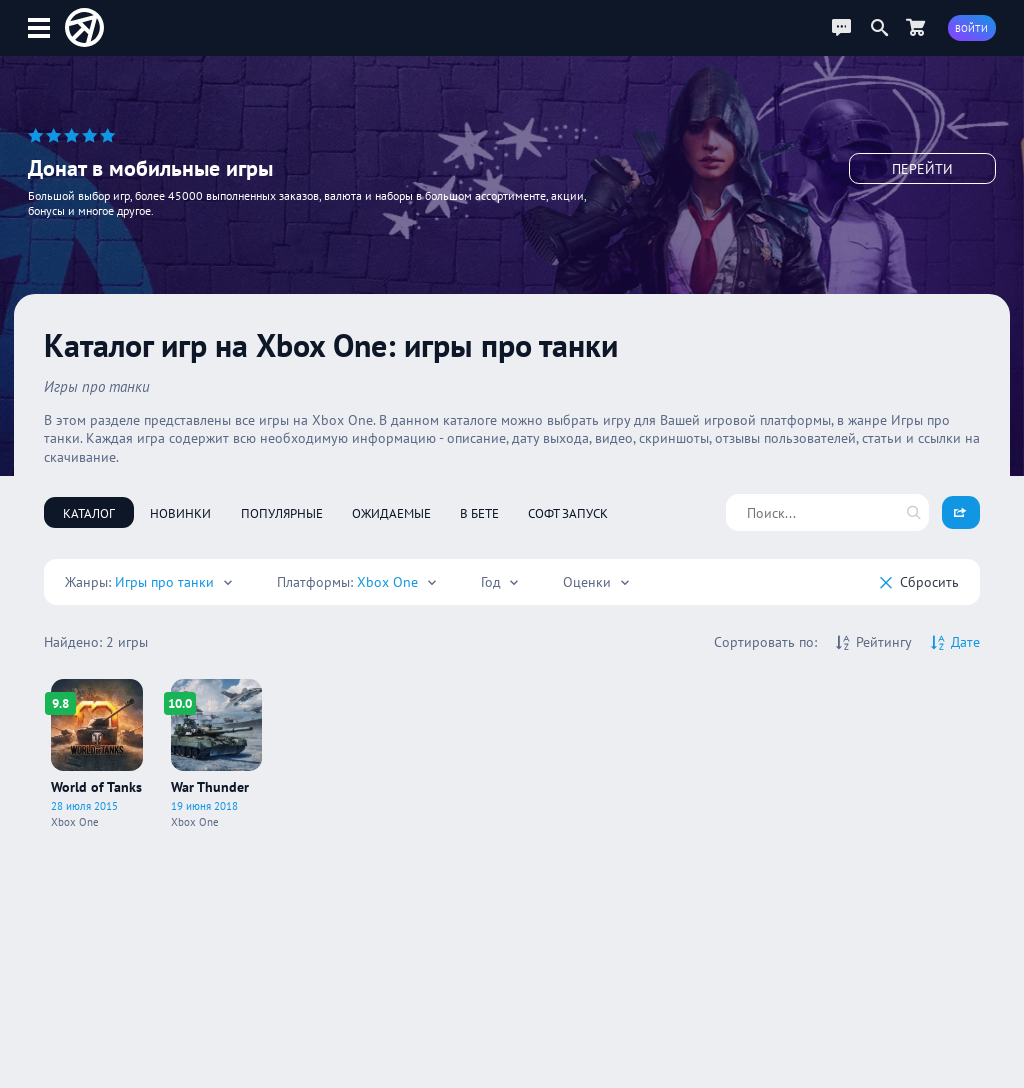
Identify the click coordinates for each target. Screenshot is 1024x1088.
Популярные (282, 513)
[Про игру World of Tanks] (97, 753)
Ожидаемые (391, 513)
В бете (479, 513)
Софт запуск (568, 513)
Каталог (89, 513)
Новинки (180, 513)
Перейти (922, 170)
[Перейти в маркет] (916, 27)
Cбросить (919, 582)
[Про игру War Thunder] (217, 753)
